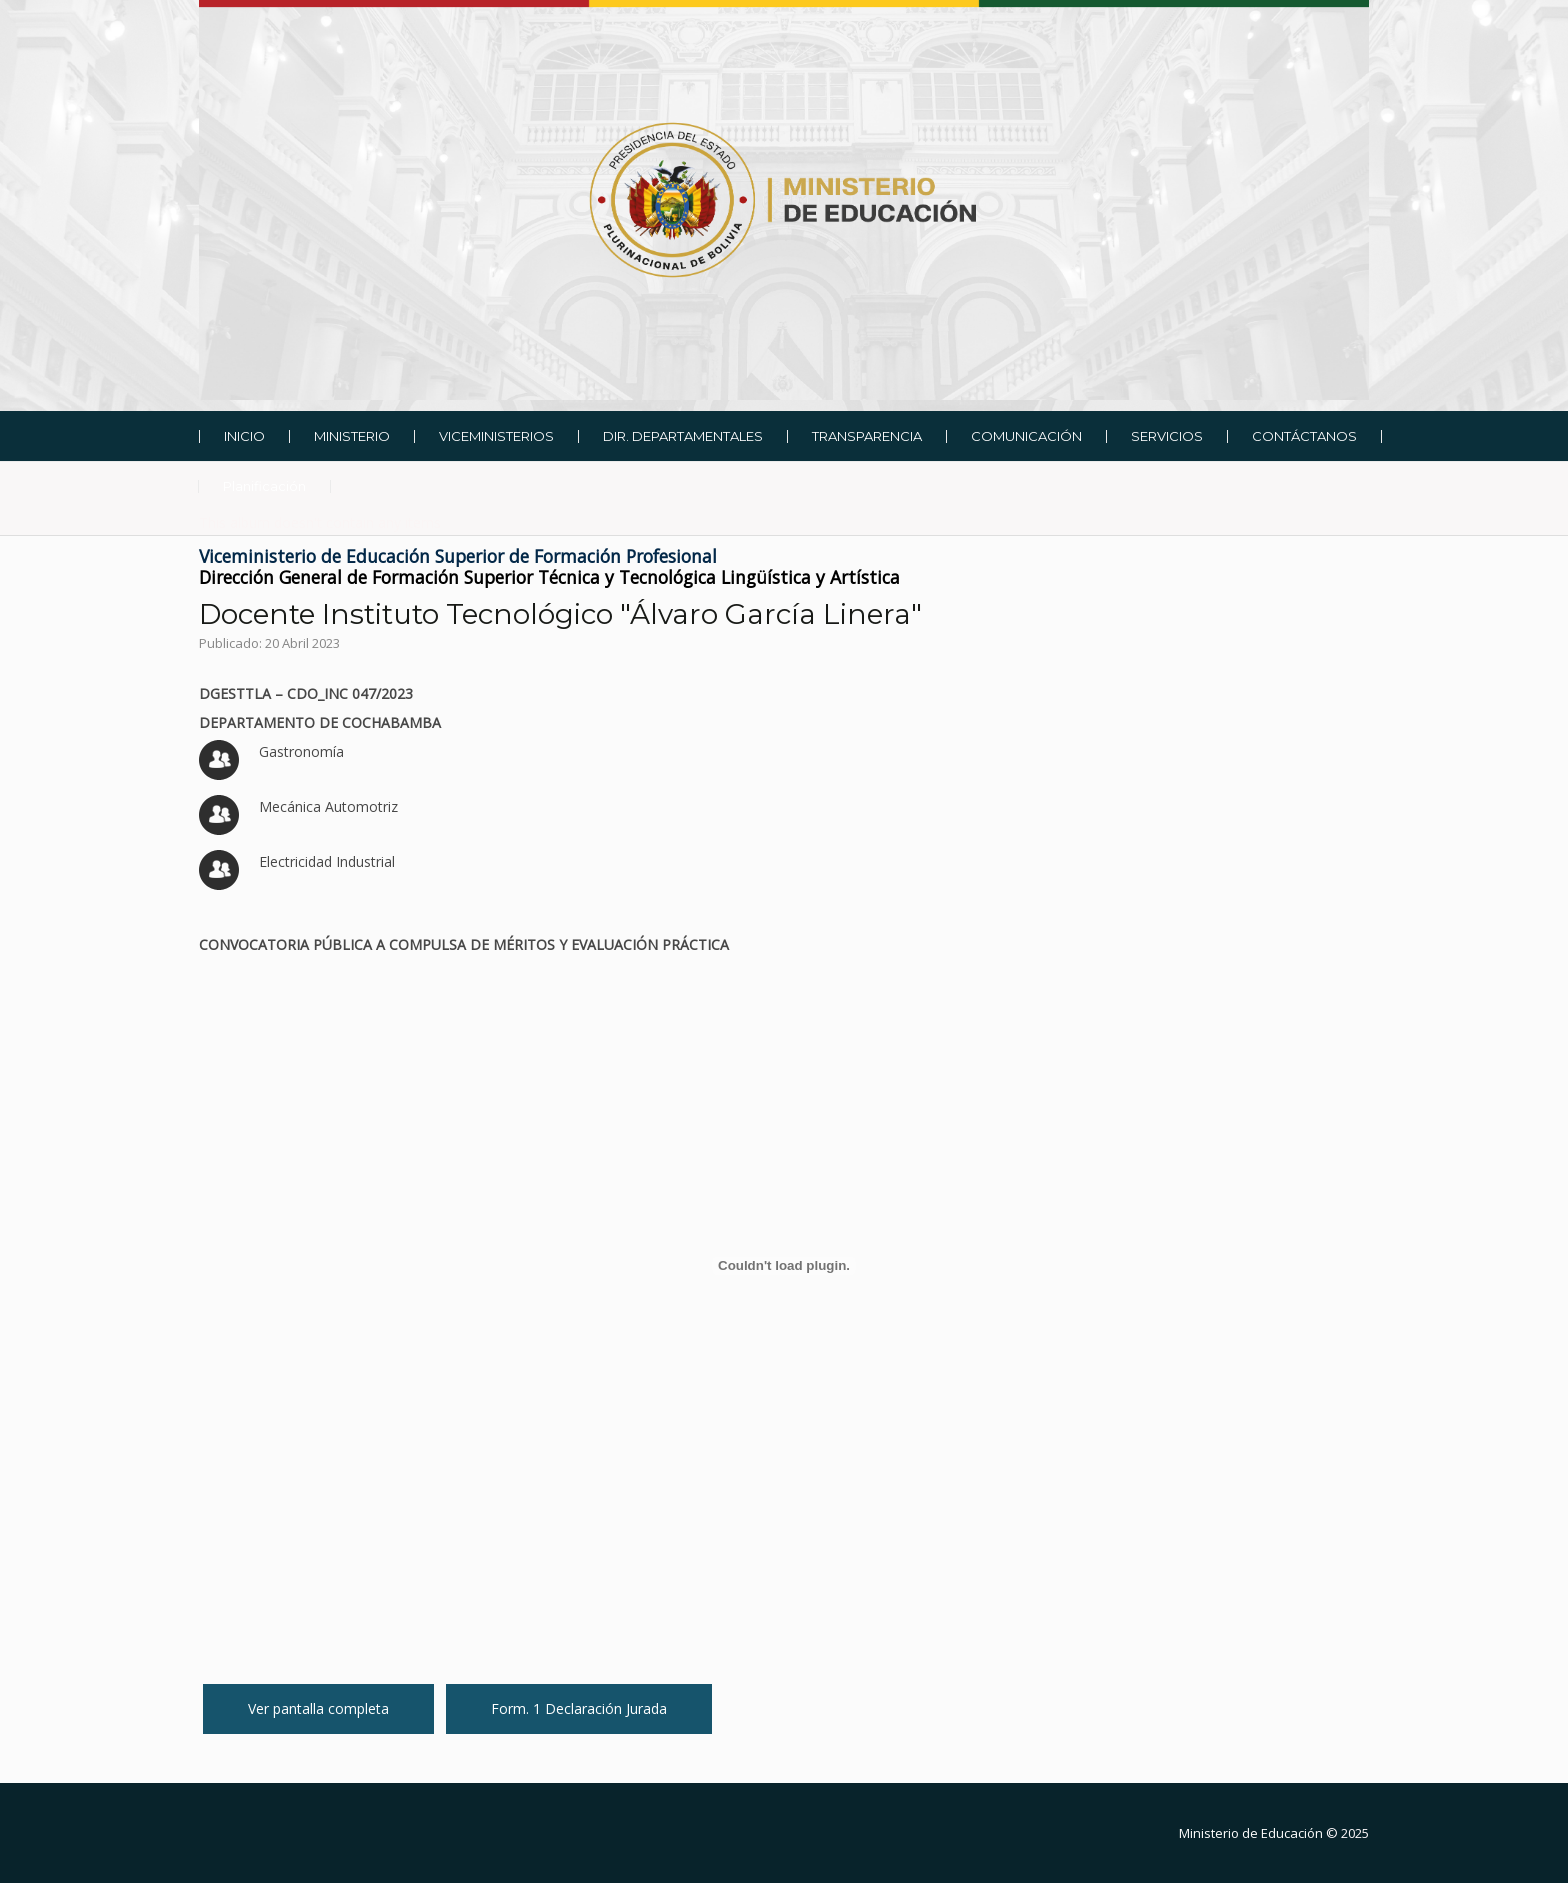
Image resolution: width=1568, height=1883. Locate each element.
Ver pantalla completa (318, 1708)
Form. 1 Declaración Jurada (579, 1708)
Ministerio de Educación (1251, 1833)
